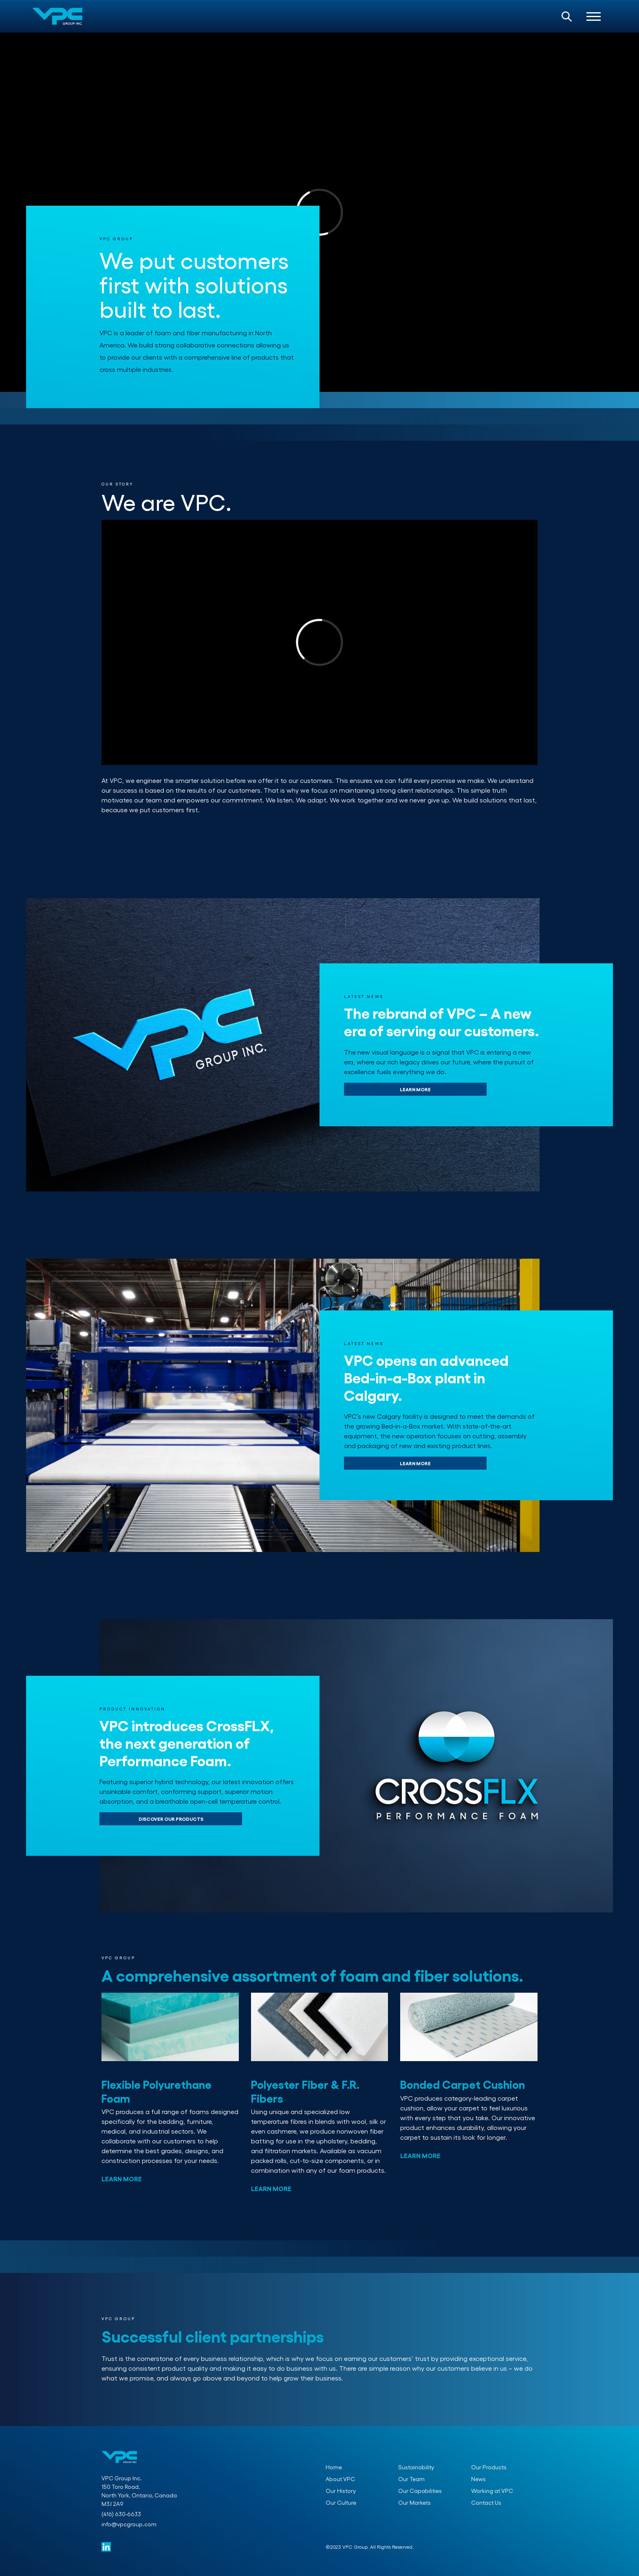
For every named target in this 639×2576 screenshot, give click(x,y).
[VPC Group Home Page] (57, 16)
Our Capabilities (420, 2490)
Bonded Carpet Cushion (462, 2084)
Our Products (489, 2467)
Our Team (411, 2478)
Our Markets (414, 2502)
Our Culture (341, 2502)
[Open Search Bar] (566, 16)
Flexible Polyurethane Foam (156, 2091)
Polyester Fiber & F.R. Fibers (305, 2091)
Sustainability (416, 2467)
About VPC (340, 2478)
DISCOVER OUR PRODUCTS (171, 1819)
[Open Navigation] (593, 16)
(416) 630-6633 (121, 2513)
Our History (341, 2490)
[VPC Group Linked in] (106, 2547)
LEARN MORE (415, 1089)
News (478, 2478)
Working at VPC (492, 2490)
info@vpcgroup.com (128, 2524)
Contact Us (486, 2502)
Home (334, 2467)
